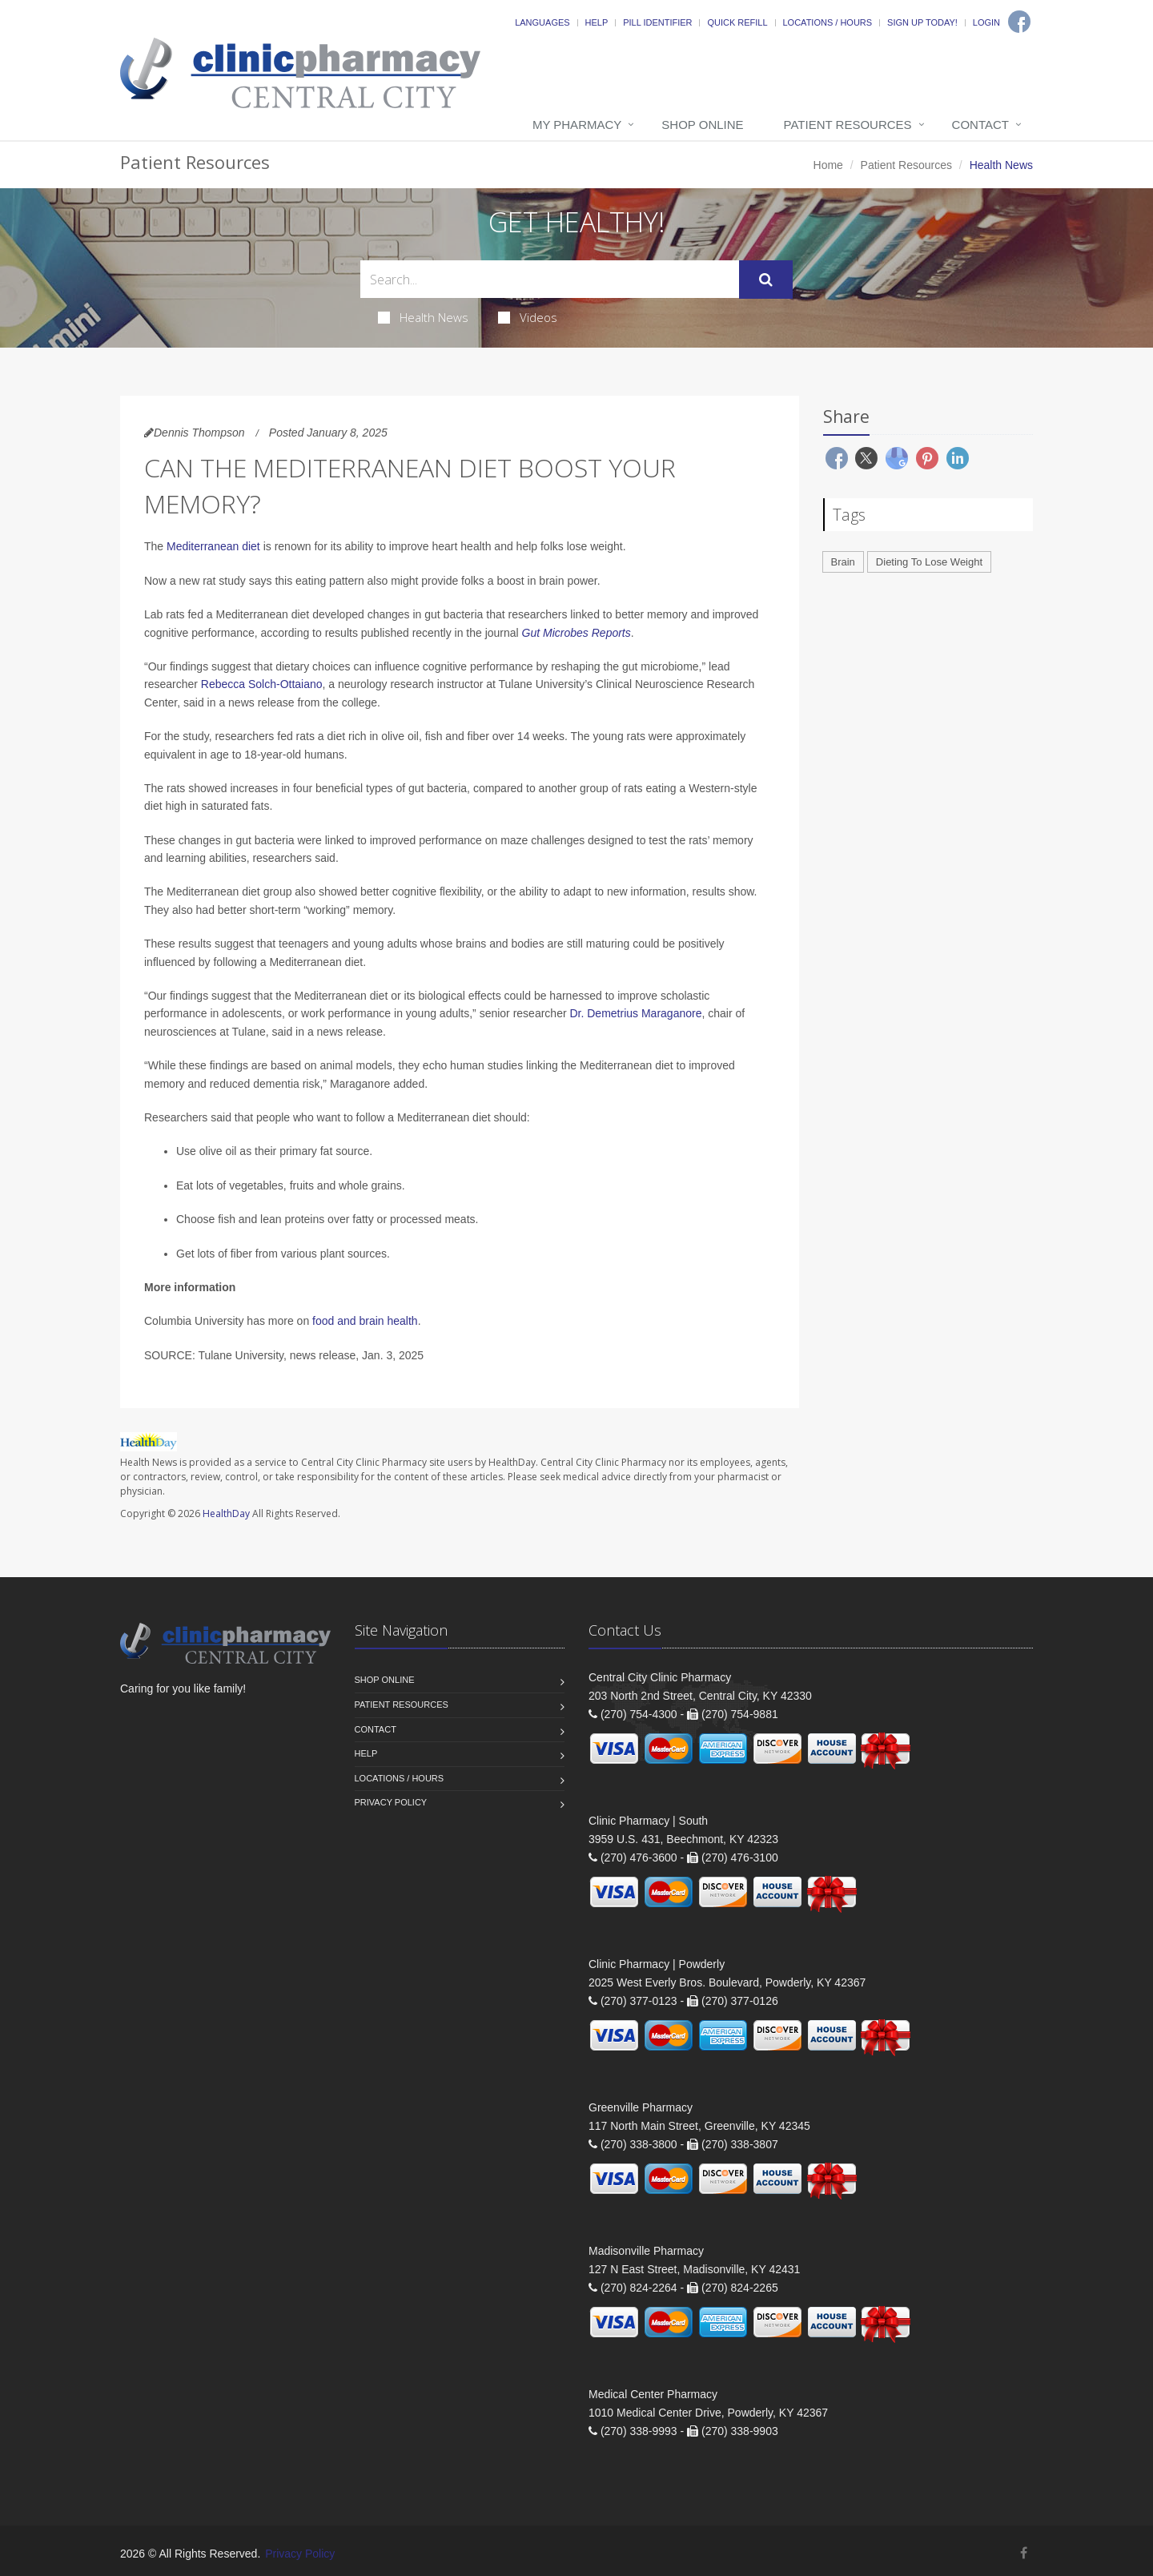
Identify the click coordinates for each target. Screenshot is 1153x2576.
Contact (980, 124)
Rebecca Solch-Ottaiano (262, 684)
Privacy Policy (391, 1802)
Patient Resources (848, 124)
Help (597, 22)
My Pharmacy (576, 124)
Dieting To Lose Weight (929, 562)
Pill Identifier (657, 22)
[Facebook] (1019, 21)
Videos (527, 317)
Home (828, 165)
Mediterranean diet (213, 546)
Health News (423, 317)
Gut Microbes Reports (576, 632)
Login (986, 22)
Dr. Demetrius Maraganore (635, 1013)
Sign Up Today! (922, 22)
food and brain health (365, 1320)
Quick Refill (737, 22)
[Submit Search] (766, 279)
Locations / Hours (828, 22)
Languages (542, 22)
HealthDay (226, 1513)
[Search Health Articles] (549, 279)
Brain (843, 562)
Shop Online (702, 124)
